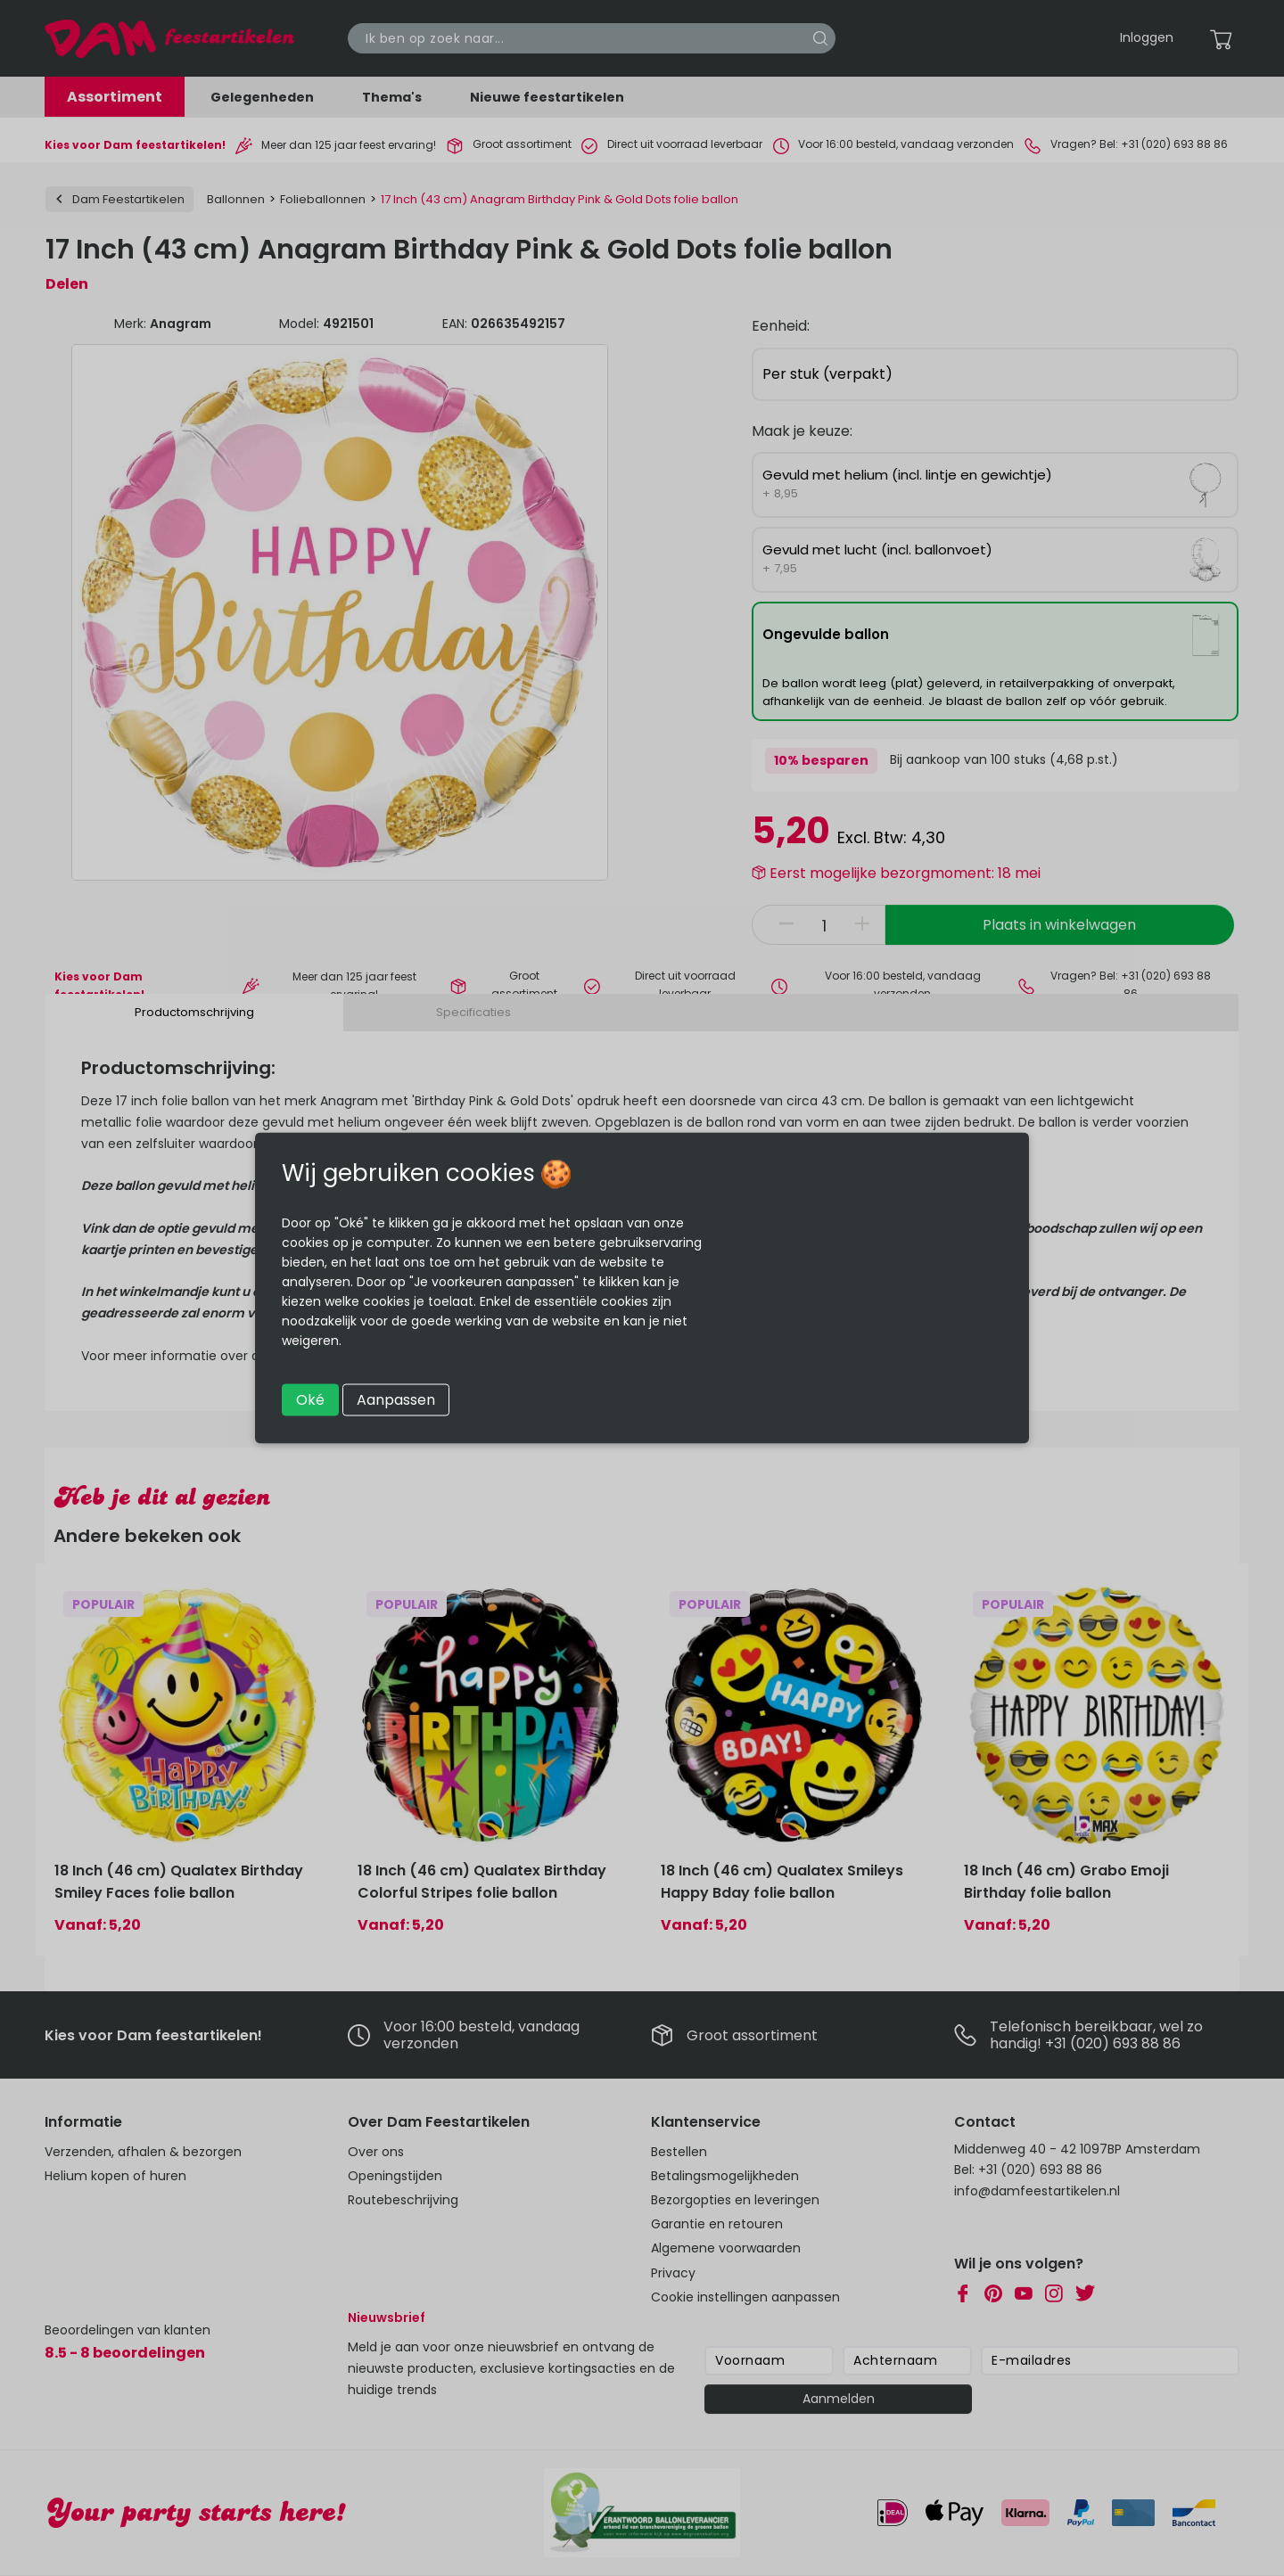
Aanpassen (396, 1400)
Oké (310, 1400)
